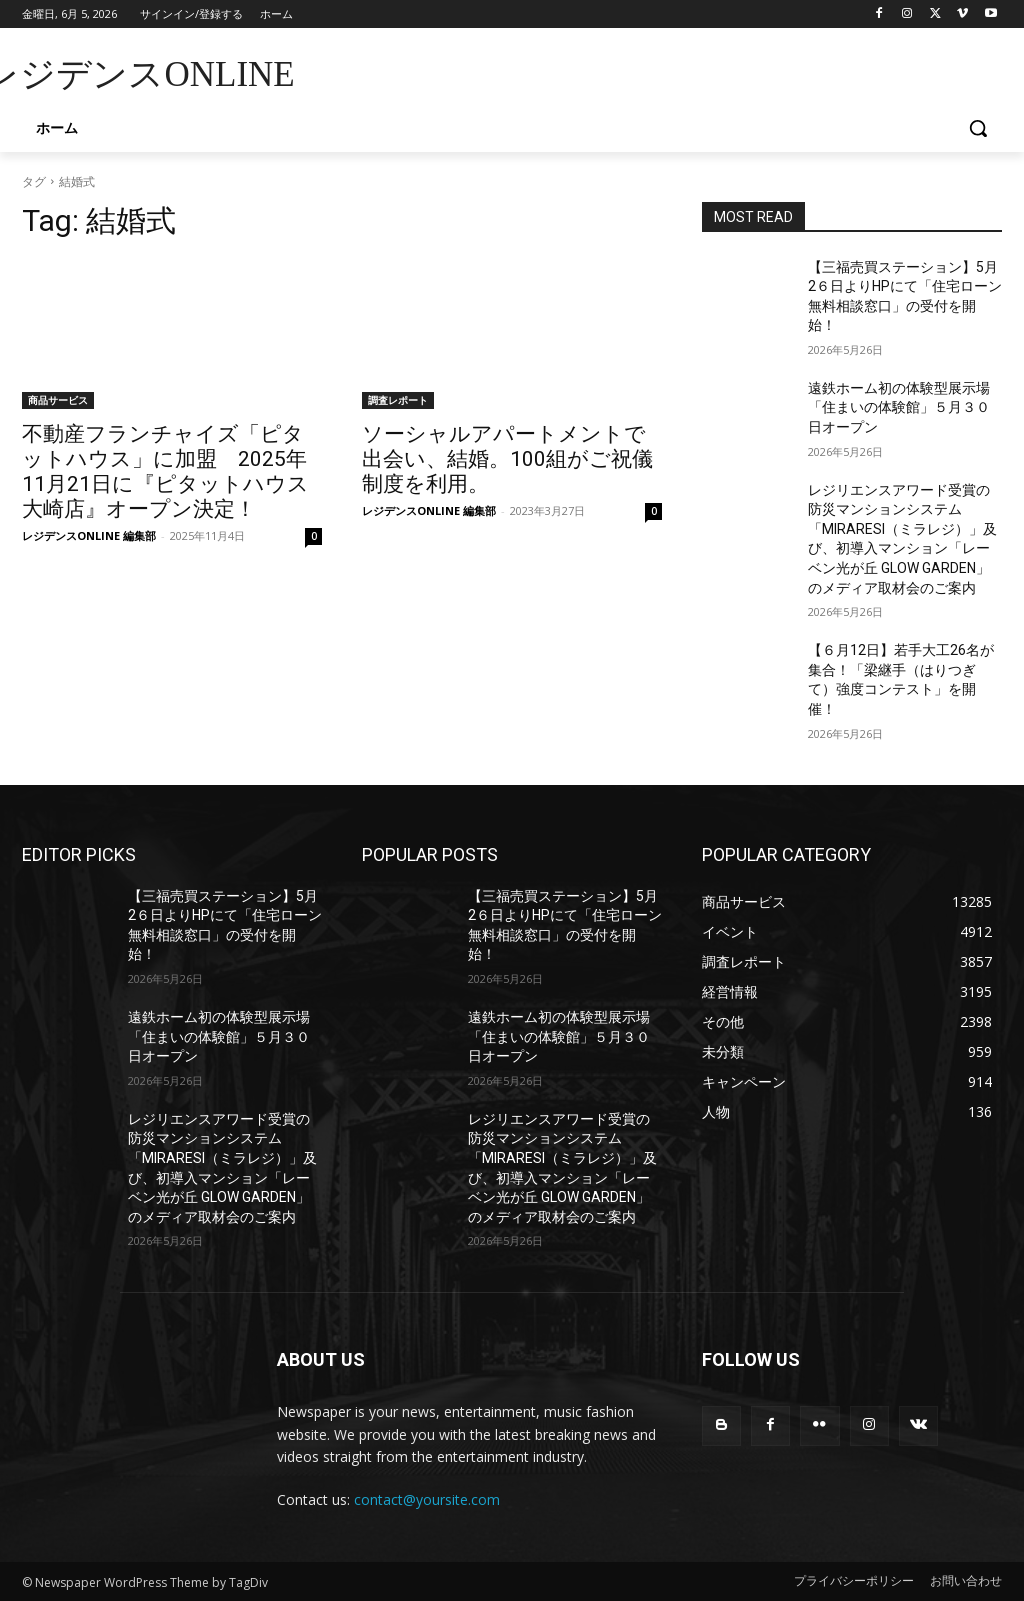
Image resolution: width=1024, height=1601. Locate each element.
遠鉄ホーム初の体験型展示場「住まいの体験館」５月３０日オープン (899, 407)
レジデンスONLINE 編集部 (89, 535)
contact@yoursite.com (427, 1499)
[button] (978, 128)
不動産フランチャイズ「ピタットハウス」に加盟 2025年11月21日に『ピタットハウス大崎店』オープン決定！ (165, 471)
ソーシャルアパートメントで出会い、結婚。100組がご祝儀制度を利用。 (507, 459)
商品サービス (58, 400)
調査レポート (398, 400)
